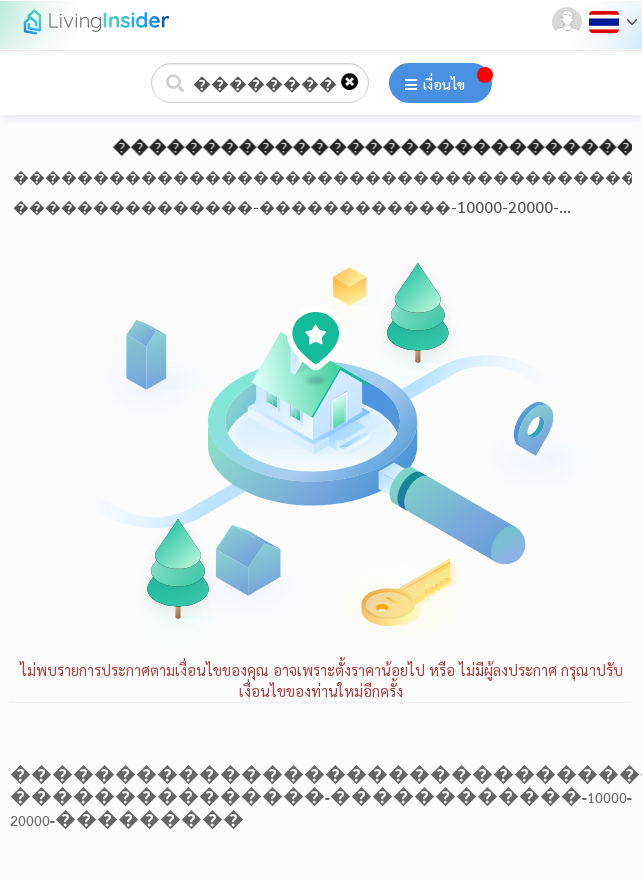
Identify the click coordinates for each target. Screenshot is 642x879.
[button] (569, 22)
